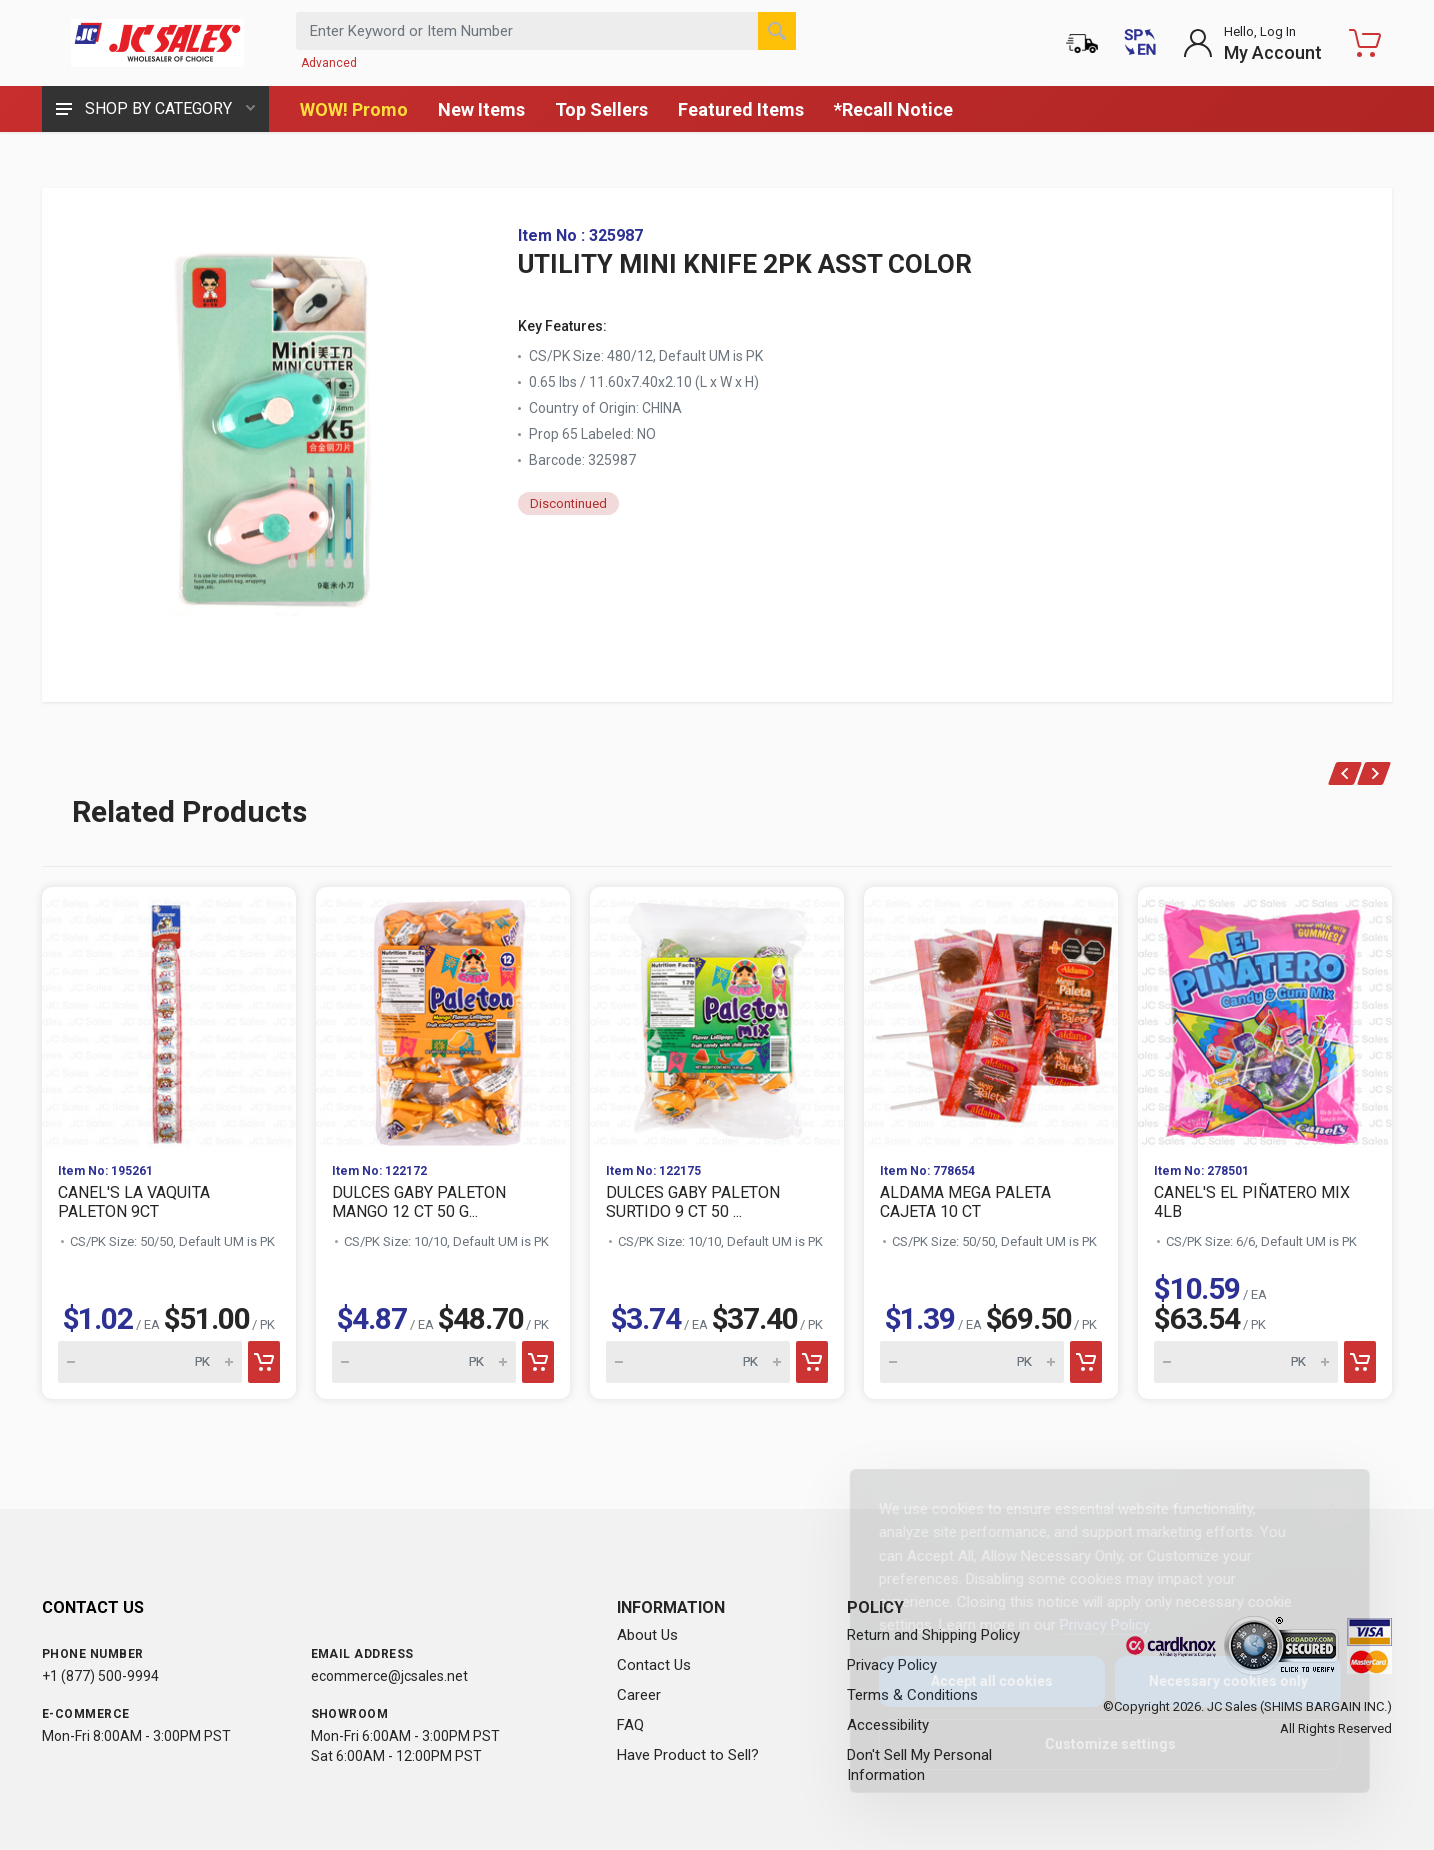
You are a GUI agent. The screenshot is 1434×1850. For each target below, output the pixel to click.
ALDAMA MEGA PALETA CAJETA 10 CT (965, 1202)
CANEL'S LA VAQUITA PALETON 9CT (134, 1202)
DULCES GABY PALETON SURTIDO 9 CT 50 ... (693, 1202)
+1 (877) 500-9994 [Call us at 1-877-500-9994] (100, 1676)
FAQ (630, 1725)
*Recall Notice (893, 109)
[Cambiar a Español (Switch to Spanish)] (1140, 43)
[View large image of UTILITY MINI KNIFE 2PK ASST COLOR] (282, 427)
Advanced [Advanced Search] (329, 63)
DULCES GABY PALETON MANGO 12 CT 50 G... (419, 1202)
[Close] (1317, 1506)
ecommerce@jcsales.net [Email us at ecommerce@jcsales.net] (389, 1676)
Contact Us (654, 1665)
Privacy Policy (1088, 1625)
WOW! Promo (354, 109)
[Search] (777, 31)
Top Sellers (601, 109)
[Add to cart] (264, 1362)
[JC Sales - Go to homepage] (157, 43)
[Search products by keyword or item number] (546, 31)
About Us (647, 1635)
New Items (481, 109)
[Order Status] (1082, 43)
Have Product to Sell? (688, 1755)
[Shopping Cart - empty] (1365, 43)
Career (639, 1695)
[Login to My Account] (1252, 43)
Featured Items (741, 109)
